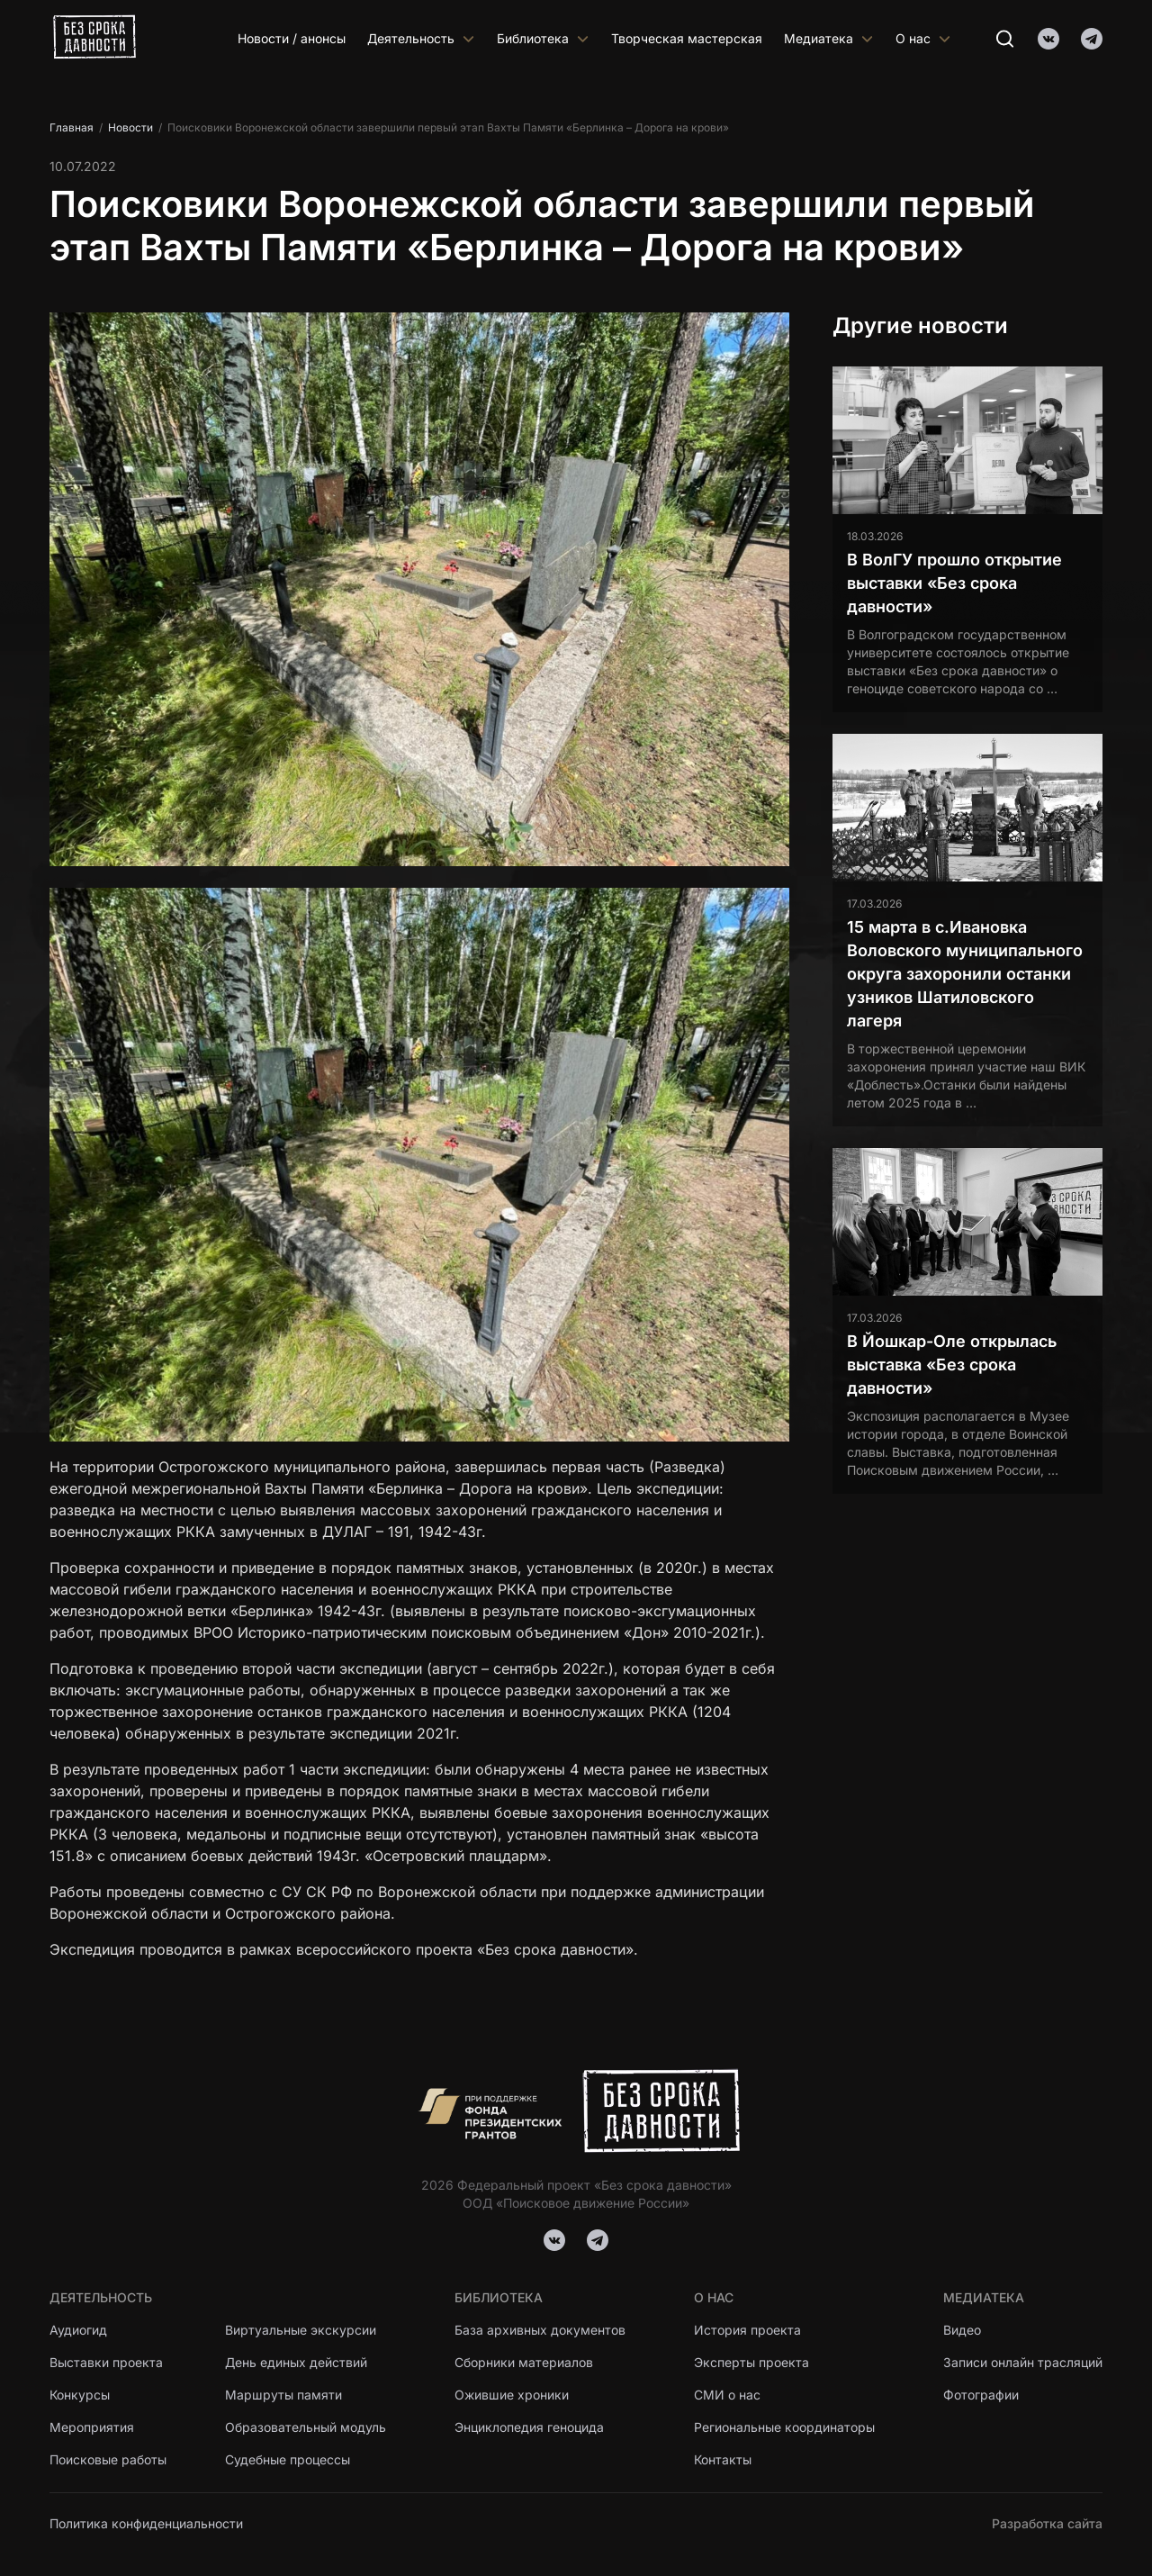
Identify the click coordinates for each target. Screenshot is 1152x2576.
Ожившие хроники (511, 2394)
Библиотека (543, 38)
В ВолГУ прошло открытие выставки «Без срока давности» (954, 583)
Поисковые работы (108, 2459)
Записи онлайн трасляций (1022, 2362)
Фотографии (981, 2394)
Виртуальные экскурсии (300, 2329)
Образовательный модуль (305, 2427)
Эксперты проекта (751, 2362)
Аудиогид (78, 2329)
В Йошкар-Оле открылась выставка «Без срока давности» (952, 1364)
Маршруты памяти (283, 2394)
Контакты (723, 2459)
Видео (962, 2329)
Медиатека (829, 38)
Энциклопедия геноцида (529, 2427)
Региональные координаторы (784, 2427)
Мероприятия (92, 2427)
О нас (923, 38)
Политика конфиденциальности (146, 2523)
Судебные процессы (287, 2459)
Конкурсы (80, 2394)
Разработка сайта (1047, 2523)
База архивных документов (540, 2329)
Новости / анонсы (292, 38)
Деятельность (421, 38)
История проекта (747, 2329)
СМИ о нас (727, 2394)
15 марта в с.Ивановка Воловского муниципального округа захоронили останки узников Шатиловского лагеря (965, 973)
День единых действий (296, 2362)
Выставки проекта (106, 2362)
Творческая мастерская (686, 38)
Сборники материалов (523, 2362)
